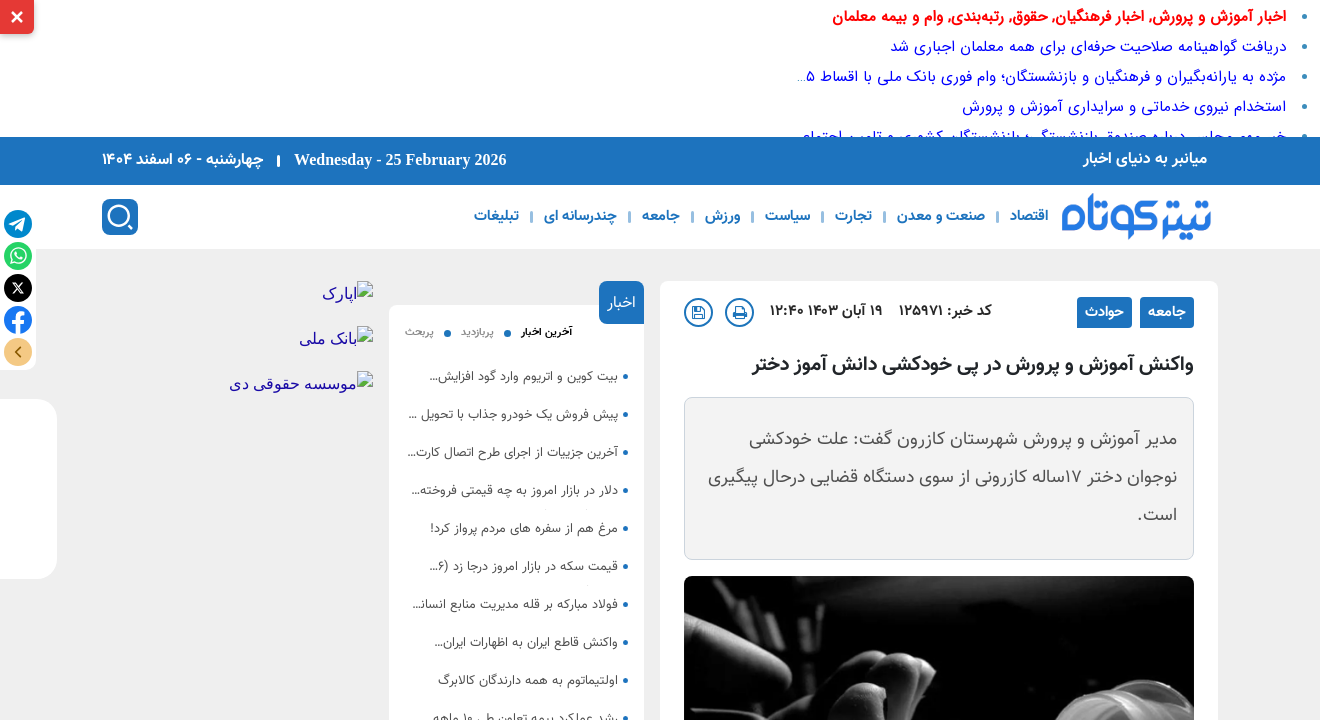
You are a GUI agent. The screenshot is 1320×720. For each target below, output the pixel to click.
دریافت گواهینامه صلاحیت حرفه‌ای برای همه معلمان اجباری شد (1088, 47)
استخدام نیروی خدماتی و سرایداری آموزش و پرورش (1124, 107)
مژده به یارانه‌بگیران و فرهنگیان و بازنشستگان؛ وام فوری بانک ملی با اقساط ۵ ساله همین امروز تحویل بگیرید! (946, 77)
